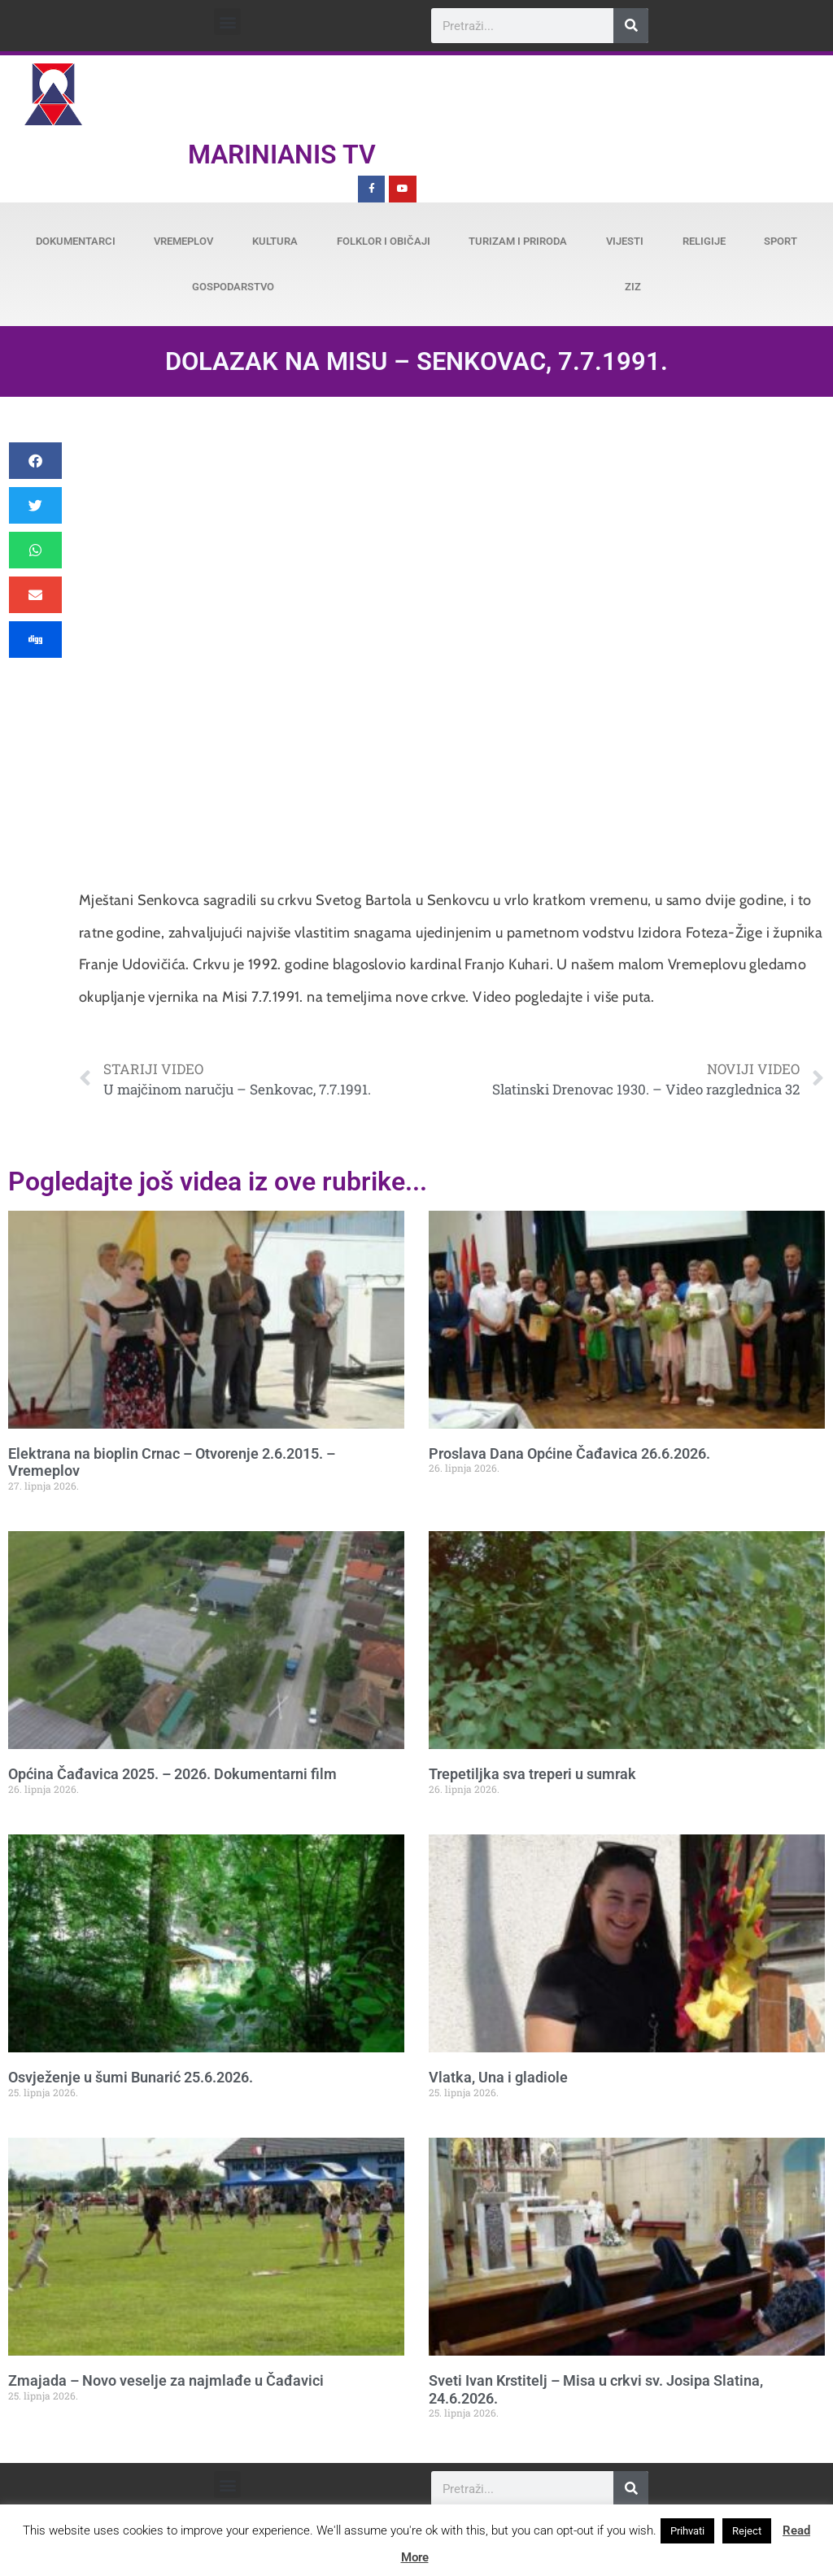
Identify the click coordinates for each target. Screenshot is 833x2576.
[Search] (630, 25)
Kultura (275, 241)
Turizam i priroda (518, 241)
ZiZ (633, 287)
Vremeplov (183, 241)
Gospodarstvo (233, 287)
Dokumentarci (76, 241)
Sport (780, 241)
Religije (704, 241)
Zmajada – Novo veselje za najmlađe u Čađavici (166, 2380)
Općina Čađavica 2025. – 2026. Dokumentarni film (172, 1773)
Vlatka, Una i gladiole (498, 2077)
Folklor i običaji (383, 241)
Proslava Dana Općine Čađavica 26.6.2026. (569, 1453)
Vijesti (624, 241)
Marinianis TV (282, 154)
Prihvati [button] (687, 2531)
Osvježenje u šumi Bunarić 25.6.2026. (130, 2077)
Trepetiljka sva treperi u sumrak (532, 1773)
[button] (227, 21)
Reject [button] (746, 2531)
